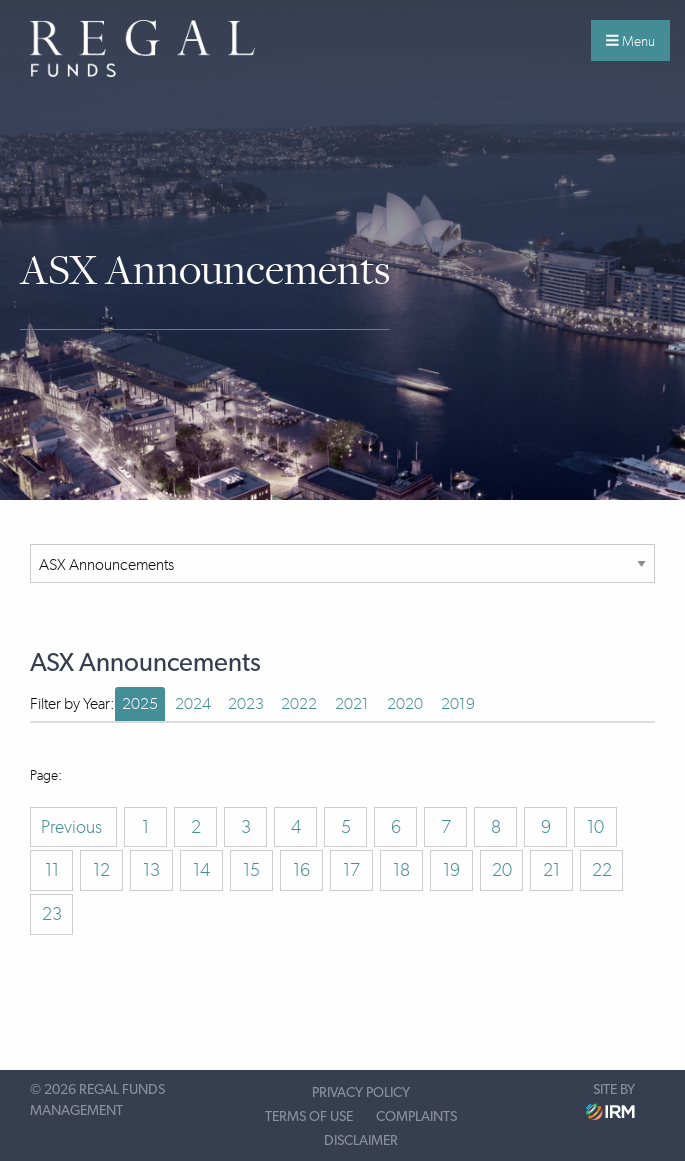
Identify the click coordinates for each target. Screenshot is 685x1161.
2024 (193, 703)
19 (451, 870)
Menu (630, 41)
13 (151, 870)
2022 (299, 703)
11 (52, 870)
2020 (405, 703)
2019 (458, 703)
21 (551, 870)
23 (52, 914)
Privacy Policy (361, 1093)
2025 (140, 703)
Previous (73, 827)
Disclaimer (361, 1141)
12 (101, 870)
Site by (610, 1101)
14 (201, 870)
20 (502, 870)
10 (595, 827)
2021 (352, 703)
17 (351, 870)
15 (251, 870)
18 (401, 870)
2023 (246, 703)
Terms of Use (309, 1117)
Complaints (416, 1117)
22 (602, 870)
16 (301, 870)
